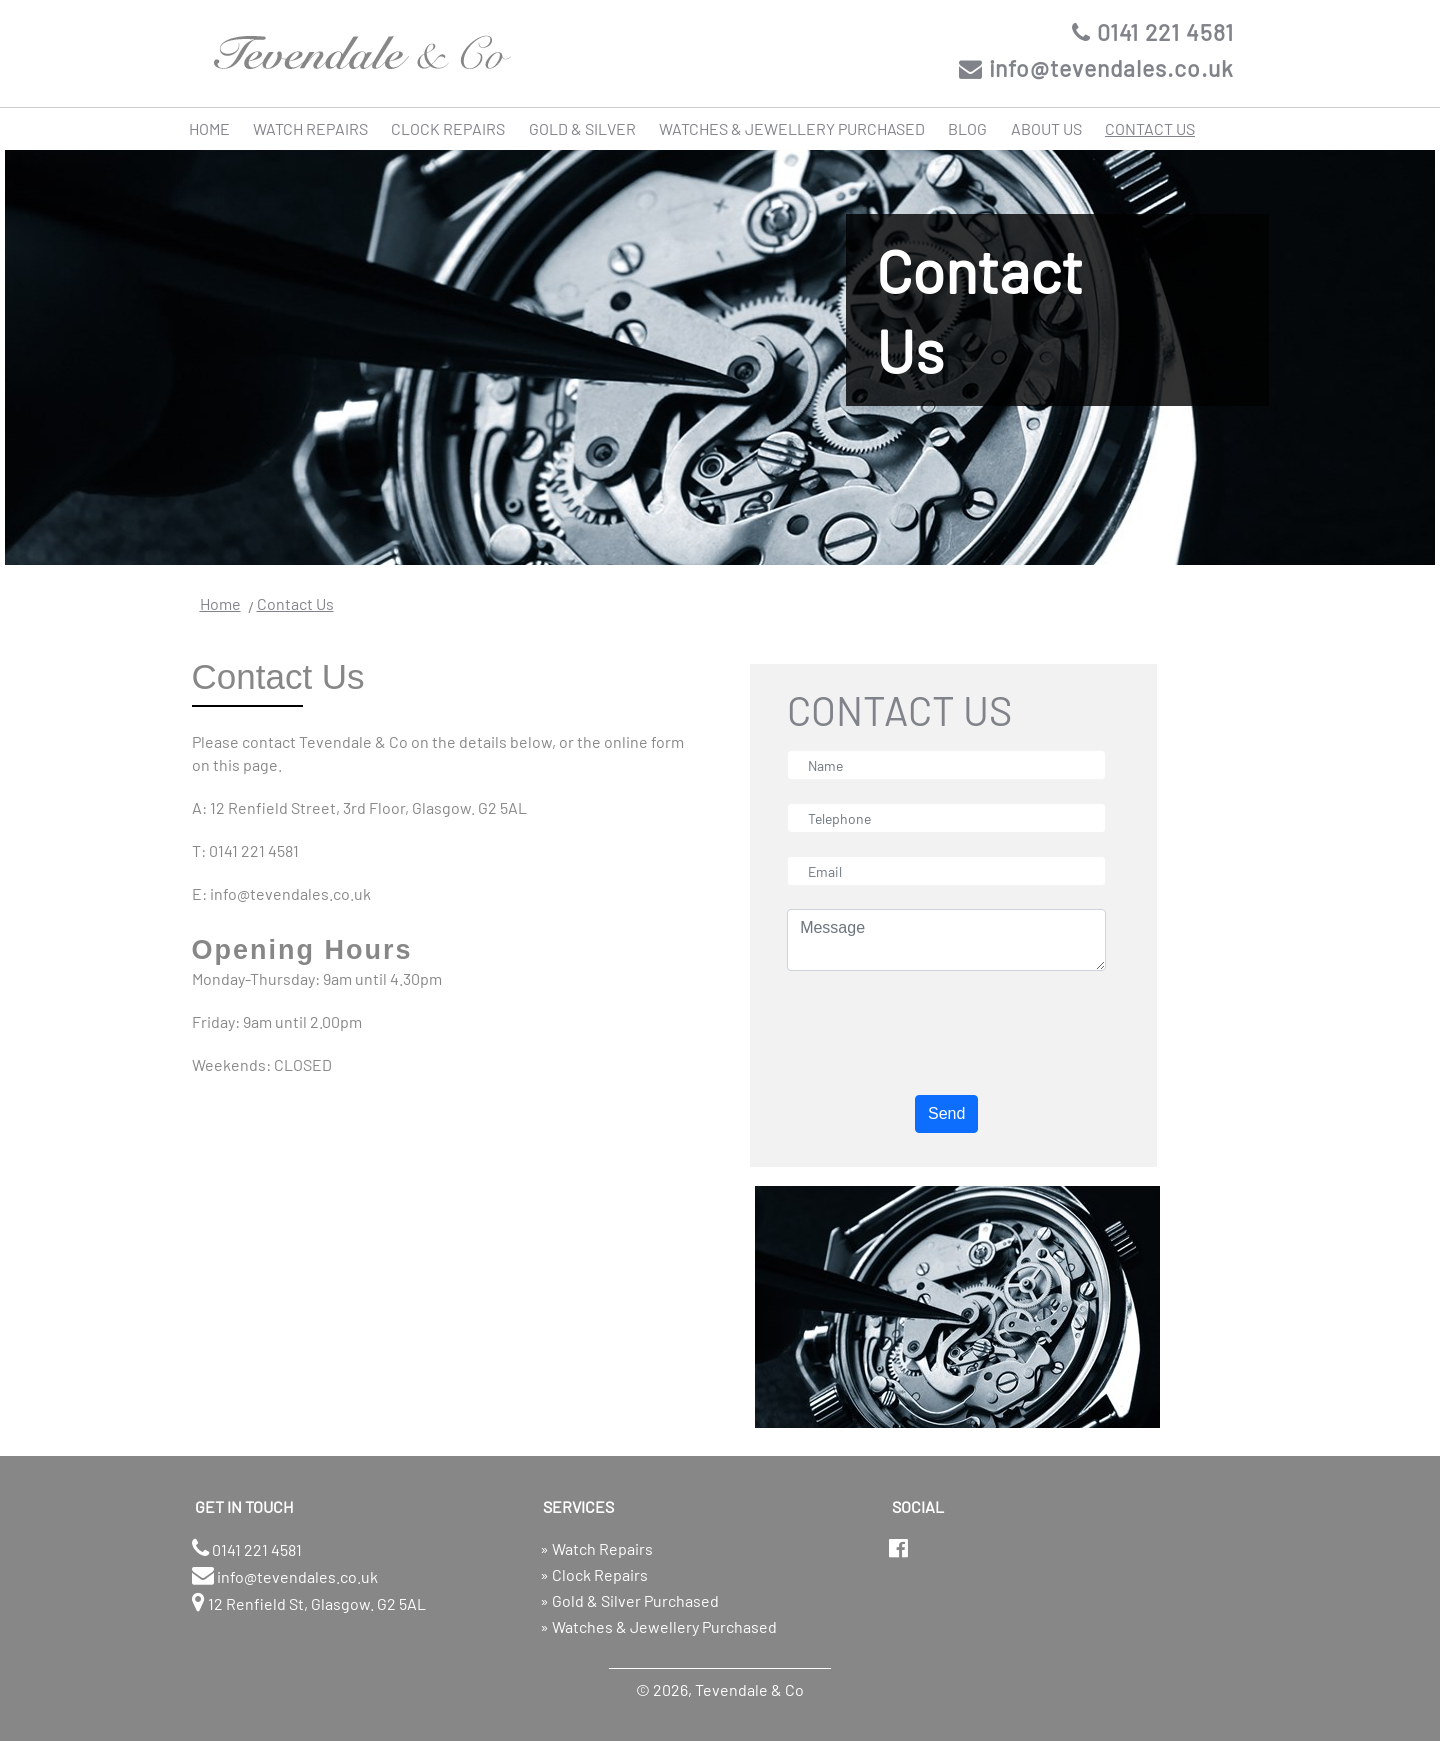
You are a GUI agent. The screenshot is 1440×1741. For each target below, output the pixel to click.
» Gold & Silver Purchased (629, 1600)
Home (220, 603)
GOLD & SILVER (582, 128)
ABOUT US (1046, 128)
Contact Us (295, 603)
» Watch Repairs (596, 1548)
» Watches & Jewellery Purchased (658, 1626)
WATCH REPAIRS (310, 128)
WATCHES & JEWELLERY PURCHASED (792, 128)
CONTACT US (1150, 128)
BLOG (967, 128)
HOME (209, 128)
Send (946, 1113)
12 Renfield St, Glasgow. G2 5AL (309, 1602)
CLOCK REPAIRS (448, 128)
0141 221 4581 (1153, 32)
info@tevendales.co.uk (1096, 68)
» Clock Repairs (594, 1574)
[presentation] (939, 1033)
